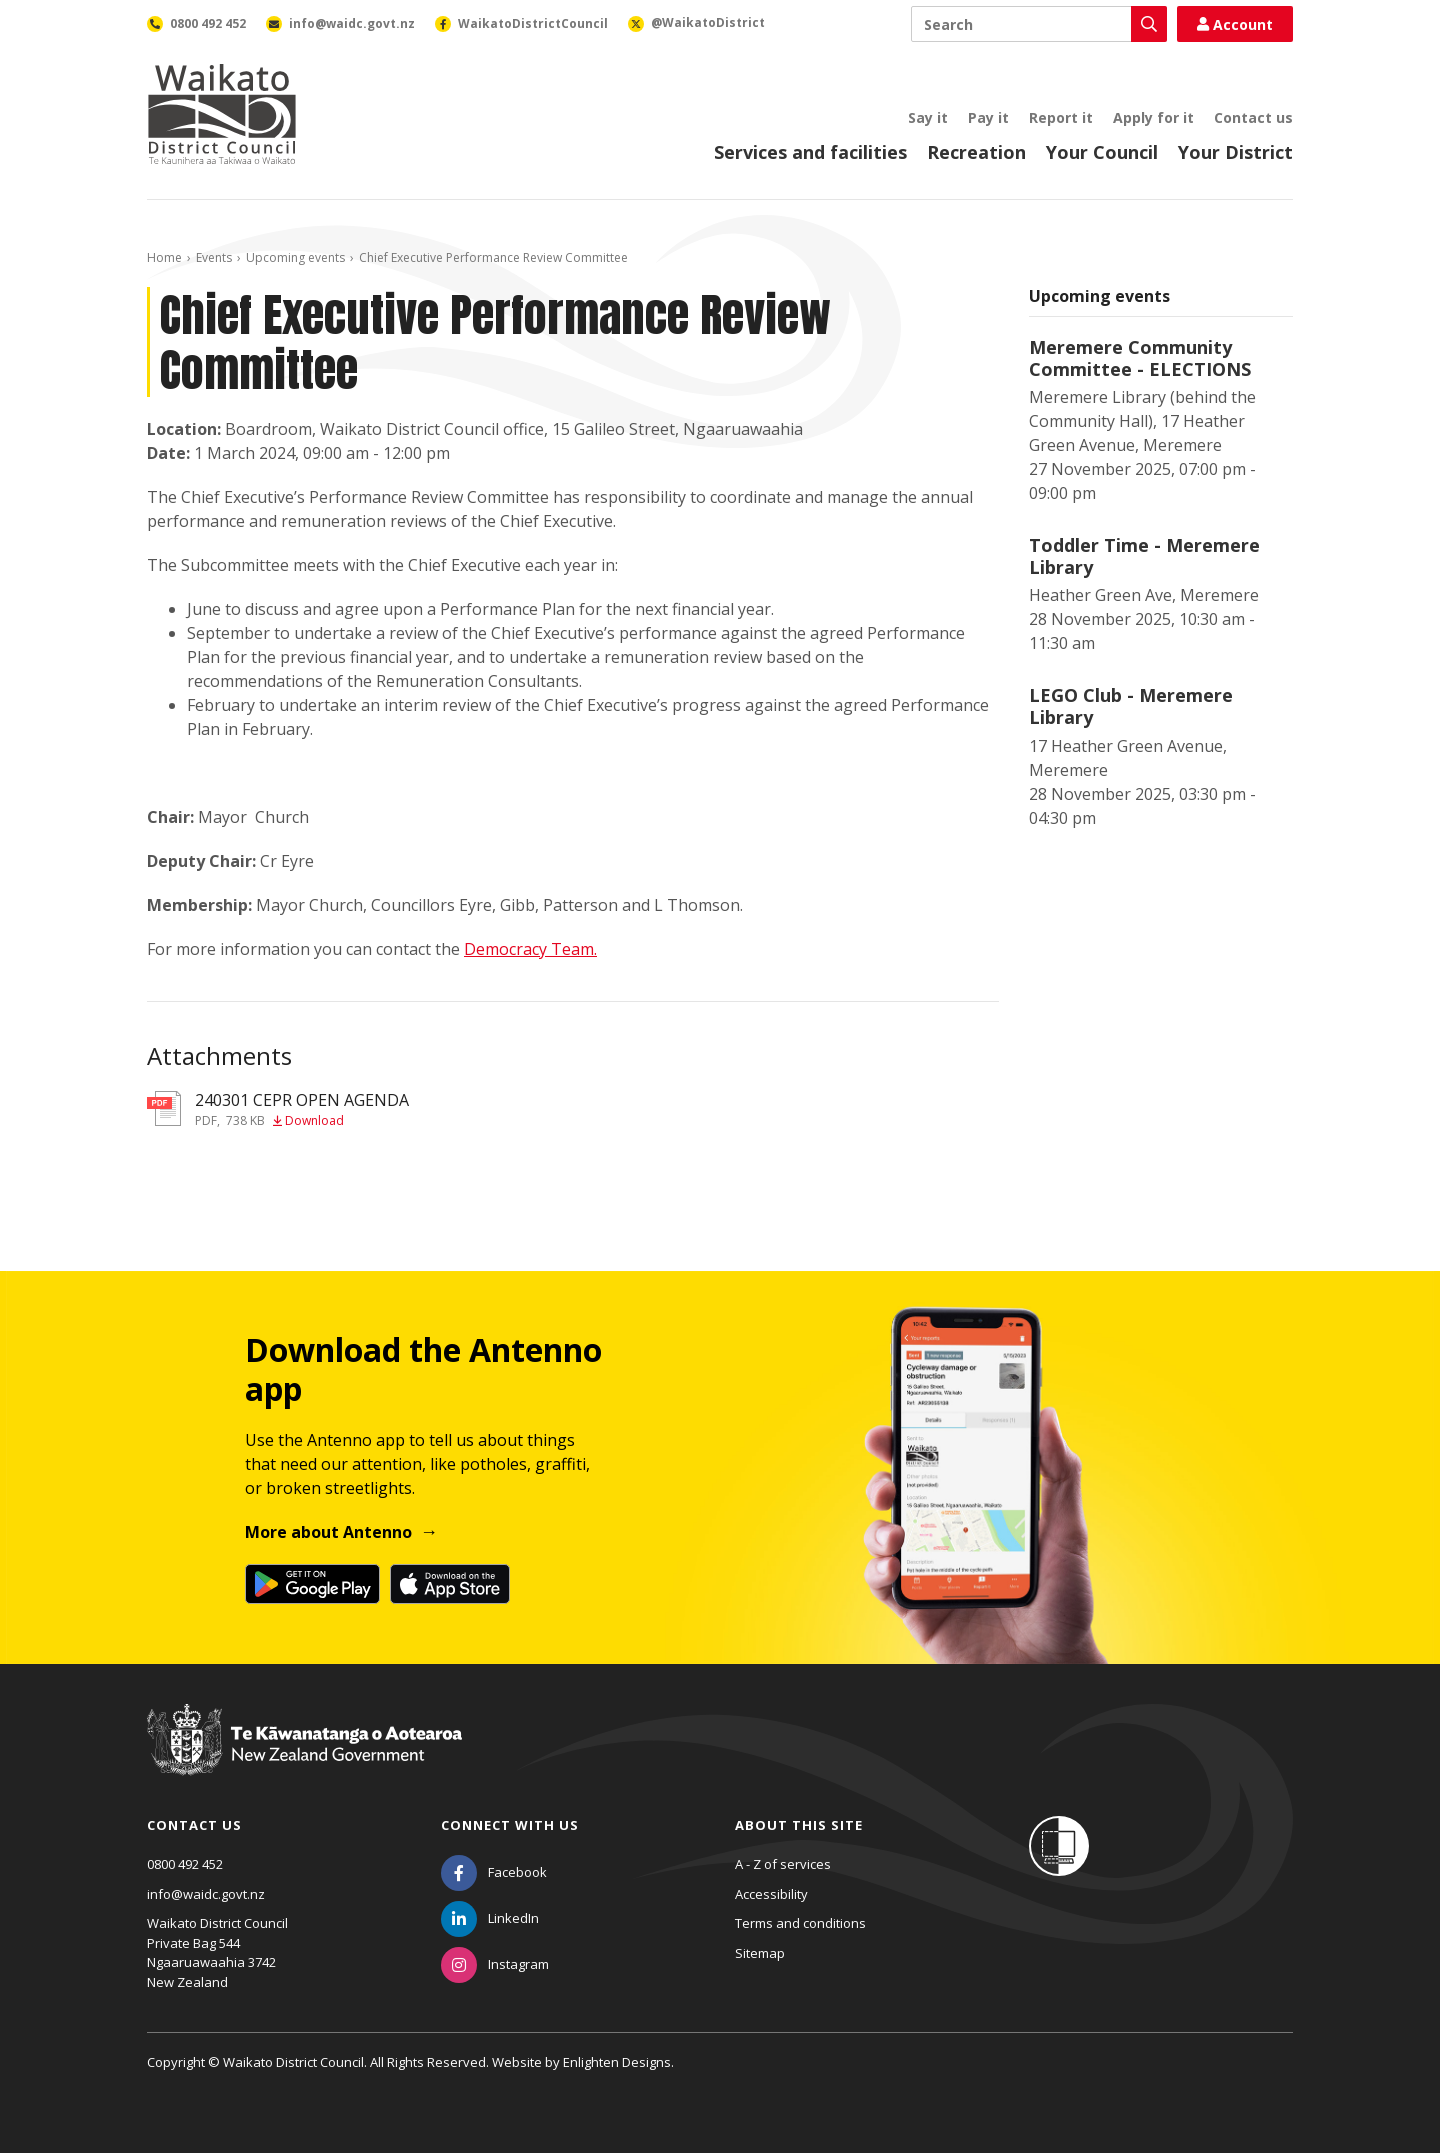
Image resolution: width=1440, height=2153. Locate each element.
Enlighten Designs (617, 2062)
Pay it (988, 117)
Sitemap (760, 1953)
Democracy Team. (530, 949)
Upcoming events (295, 257)
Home (164, 257)
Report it (1061, 117)
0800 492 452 (185, 1864)
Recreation (976, 152)
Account (1235, 24)
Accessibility (771, 1894)
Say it (928, 117)
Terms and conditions (800, 1923)
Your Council (1102, 152)
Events (214, 257)
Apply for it (1153, 117)
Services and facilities (810, 152)
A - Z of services (783, 1864)
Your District (1235, 152)
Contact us (1253, 117)
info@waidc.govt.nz (206, 1894)
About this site (799, 1825)
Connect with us (510, 1825)
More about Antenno (328, 1532)
